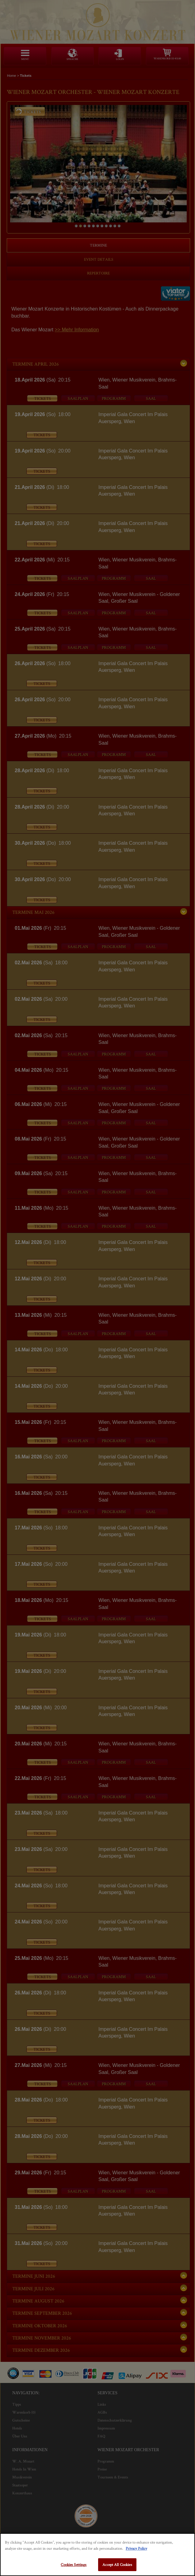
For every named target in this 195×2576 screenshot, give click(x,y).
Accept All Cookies (117, 2564)
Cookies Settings (73, 2564)
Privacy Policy (136, 2548)
